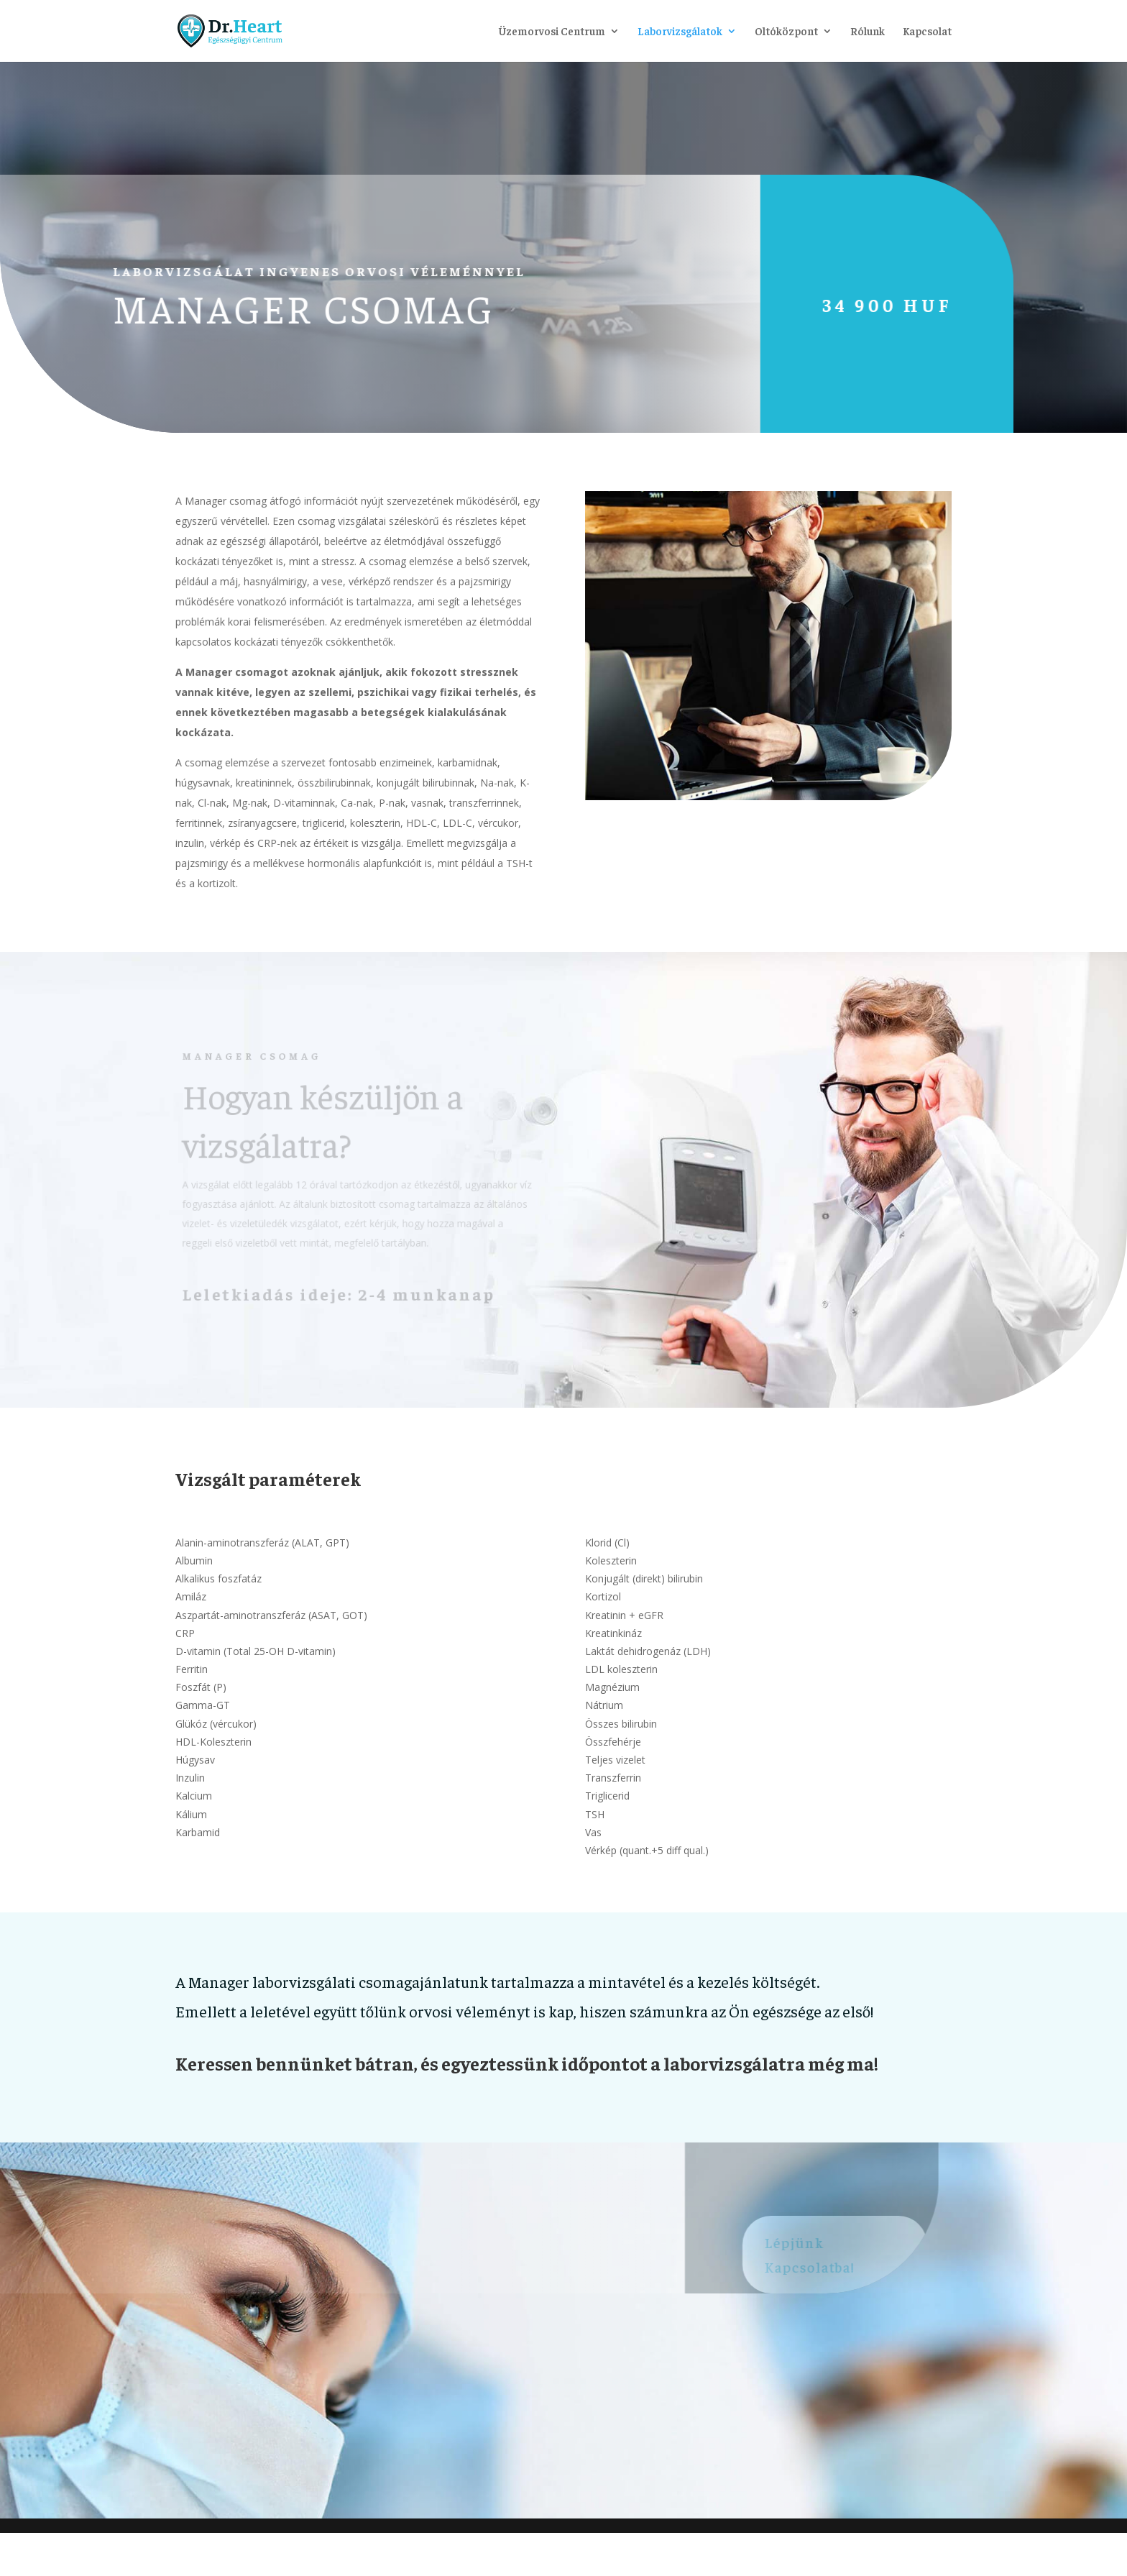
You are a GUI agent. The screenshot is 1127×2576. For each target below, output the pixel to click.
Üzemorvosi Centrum (552, 31)
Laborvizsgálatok (680, 31)
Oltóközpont (786, 31)
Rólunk (867, 31)
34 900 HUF (856, 304)
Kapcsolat (927, 31)
